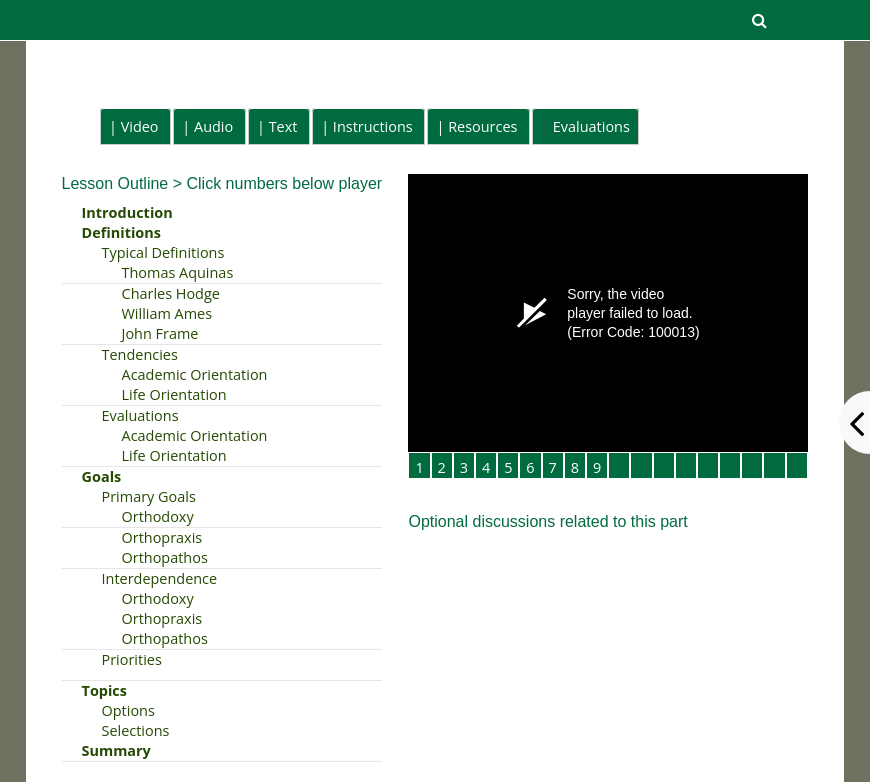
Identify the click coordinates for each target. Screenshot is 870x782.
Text (283, 126)
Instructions (373, 126)
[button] (760, 20)
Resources (482, 126)
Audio (213, 126)
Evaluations (591, 126)
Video (140, 126)
